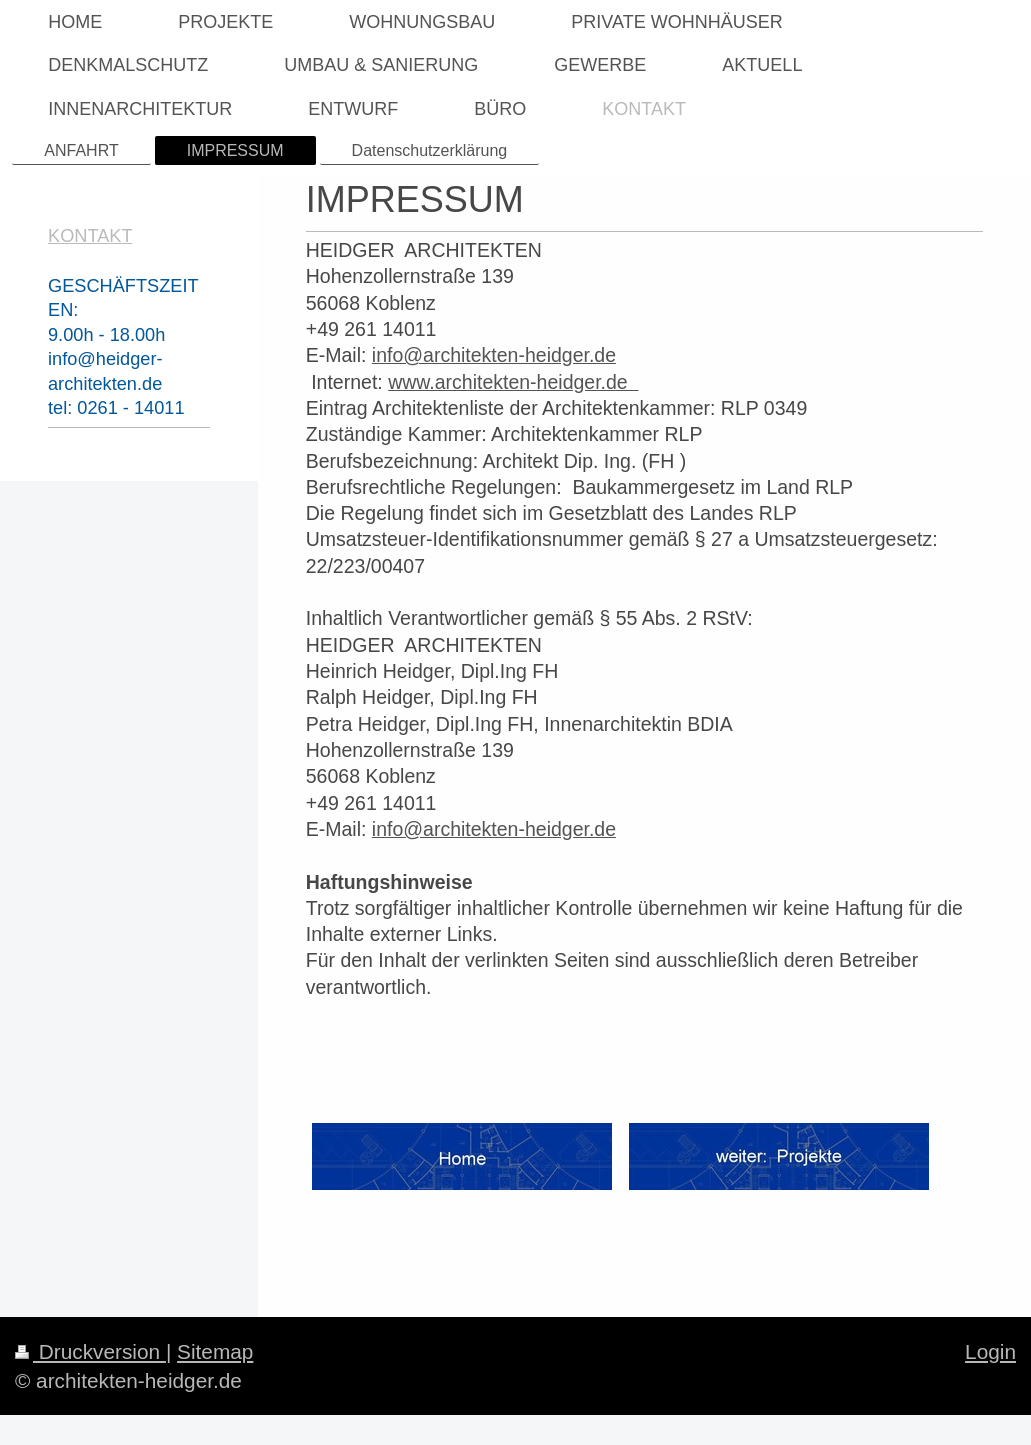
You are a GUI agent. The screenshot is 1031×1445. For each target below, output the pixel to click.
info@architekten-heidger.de (494, 355)
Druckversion (90, 1351)
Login (990, 1351)
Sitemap (215, 1351)
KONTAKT (90, 236)
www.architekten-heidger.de (513, 382)
